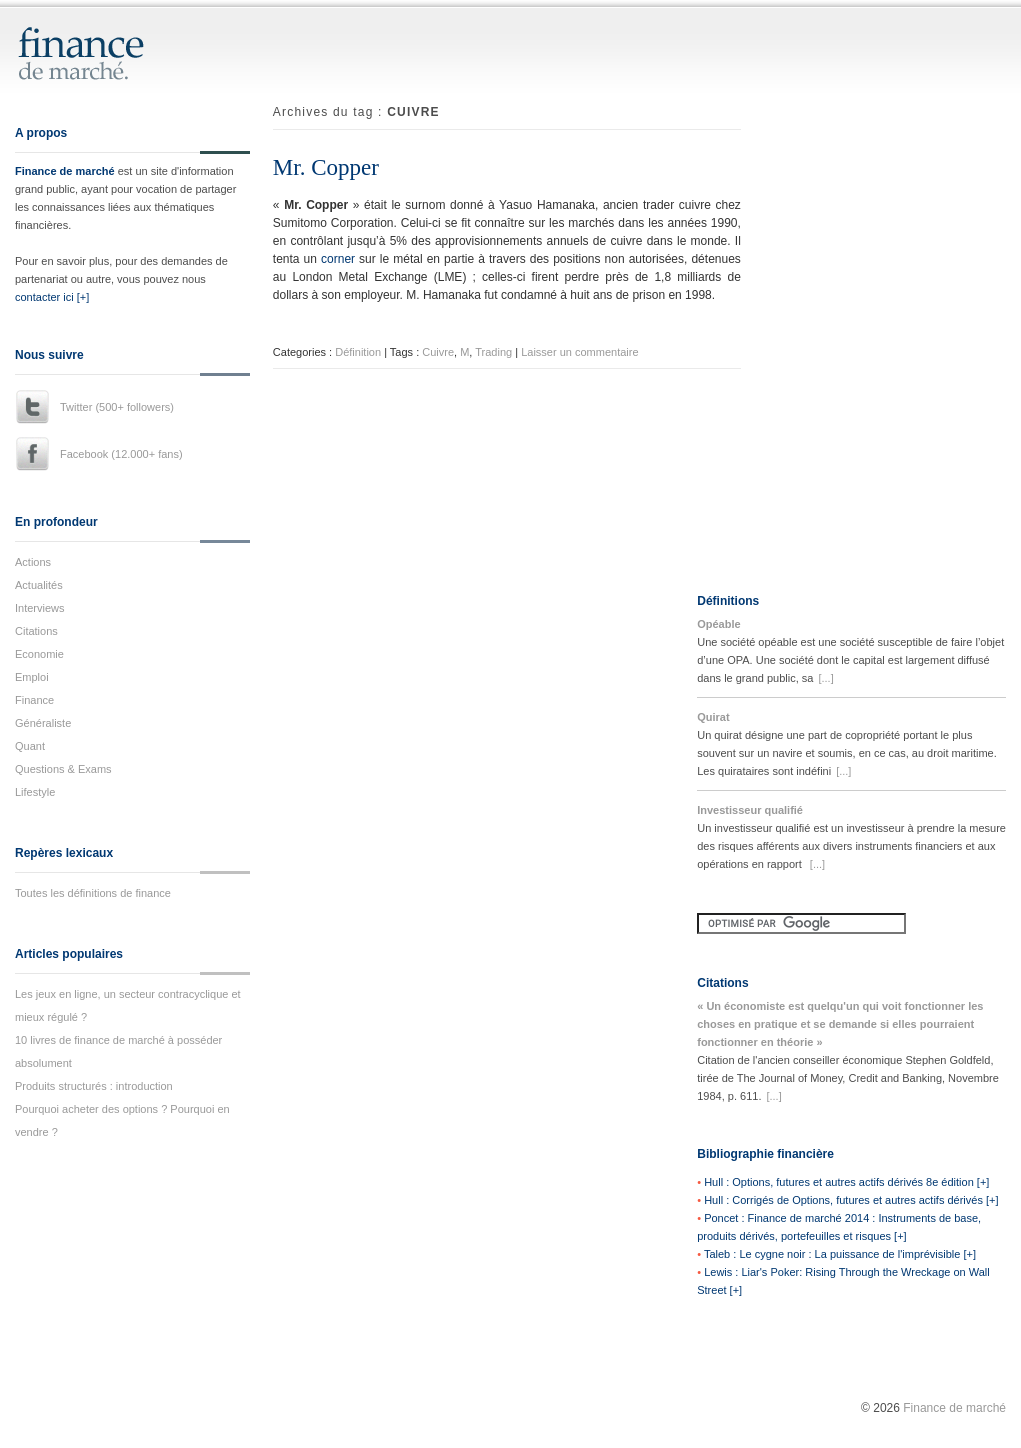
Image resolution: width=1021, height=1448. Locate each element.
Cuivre (438, 352)
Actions (33, 562)
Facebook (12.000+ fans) (121, 454)
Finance (34, 700)
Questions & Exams (63, 769)
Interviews (40, 608)
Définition (358, 352)
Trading (493, 352)
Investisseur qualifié (750, 810)
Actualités (39, 585)
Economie (39, 654)
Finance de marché (65, 171)
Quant (30, 746)
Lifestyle (35, 792)
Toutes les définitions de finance (93, 893)
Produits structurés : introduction (94, 1086)
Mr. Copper (326, 167)
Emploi (32, 677)
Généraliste (43, 723)
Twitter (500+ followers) (117, 407)
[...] (825, 678)
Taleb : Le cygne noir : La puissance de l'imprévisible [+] (840, 1254)
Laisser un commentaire (579, 352)
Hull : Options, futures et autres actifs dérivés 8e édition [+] (846, 1182)
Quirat (713, 717)
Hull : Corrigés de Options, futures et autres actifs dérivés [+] (851, 1200)
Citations (36, 631)
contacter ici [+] (52, 297)
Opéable (718, 624)
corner (338, 259)
